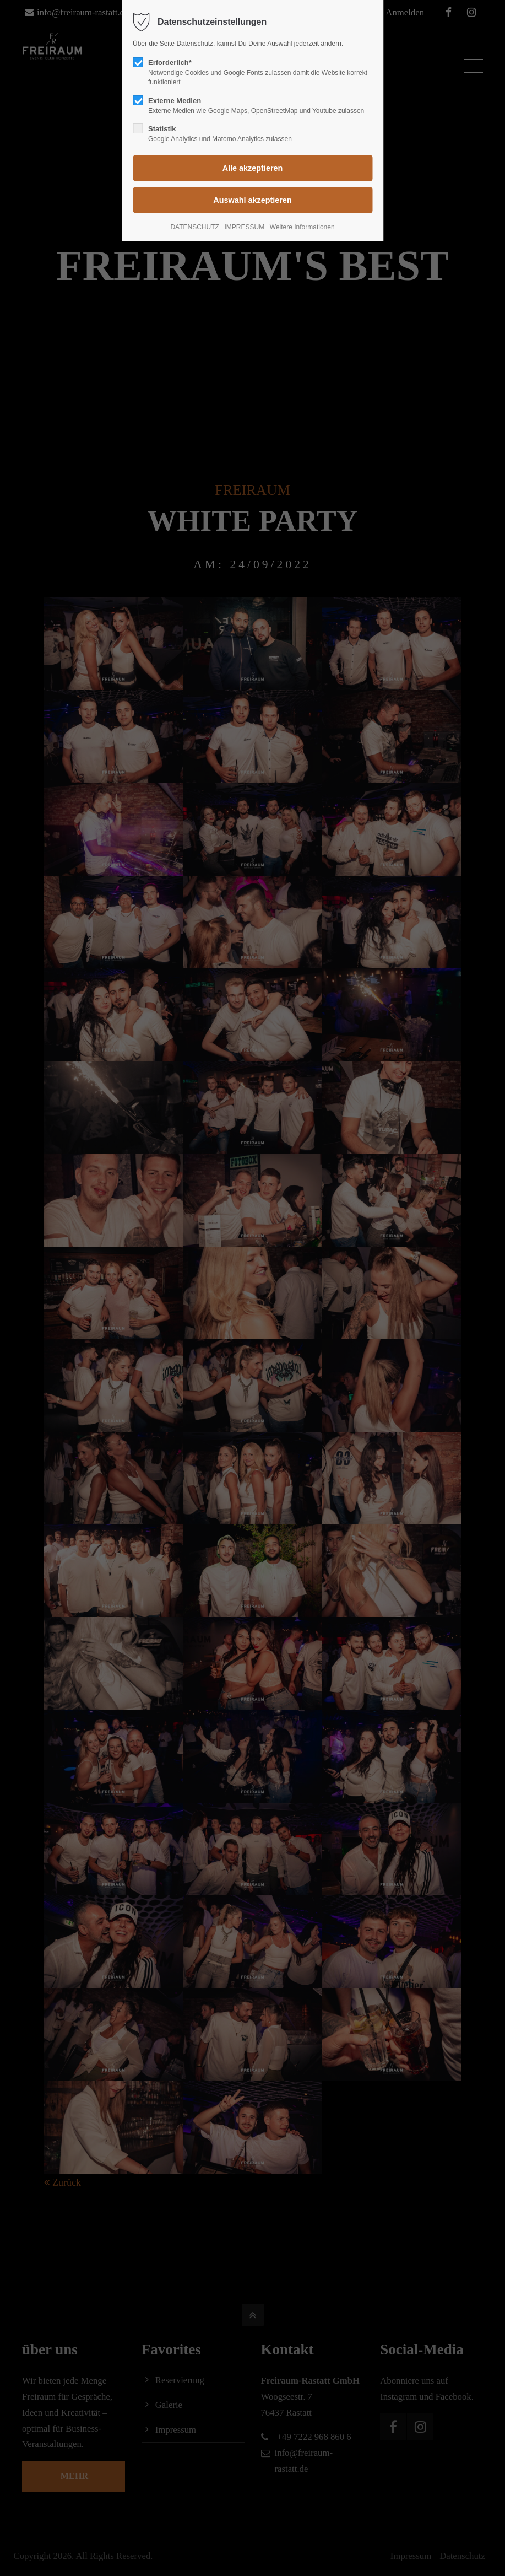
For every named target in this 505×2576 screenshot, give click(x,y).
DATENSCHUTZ (194, 227)
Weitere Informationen (302, 227)
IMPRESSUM (244, 227)
